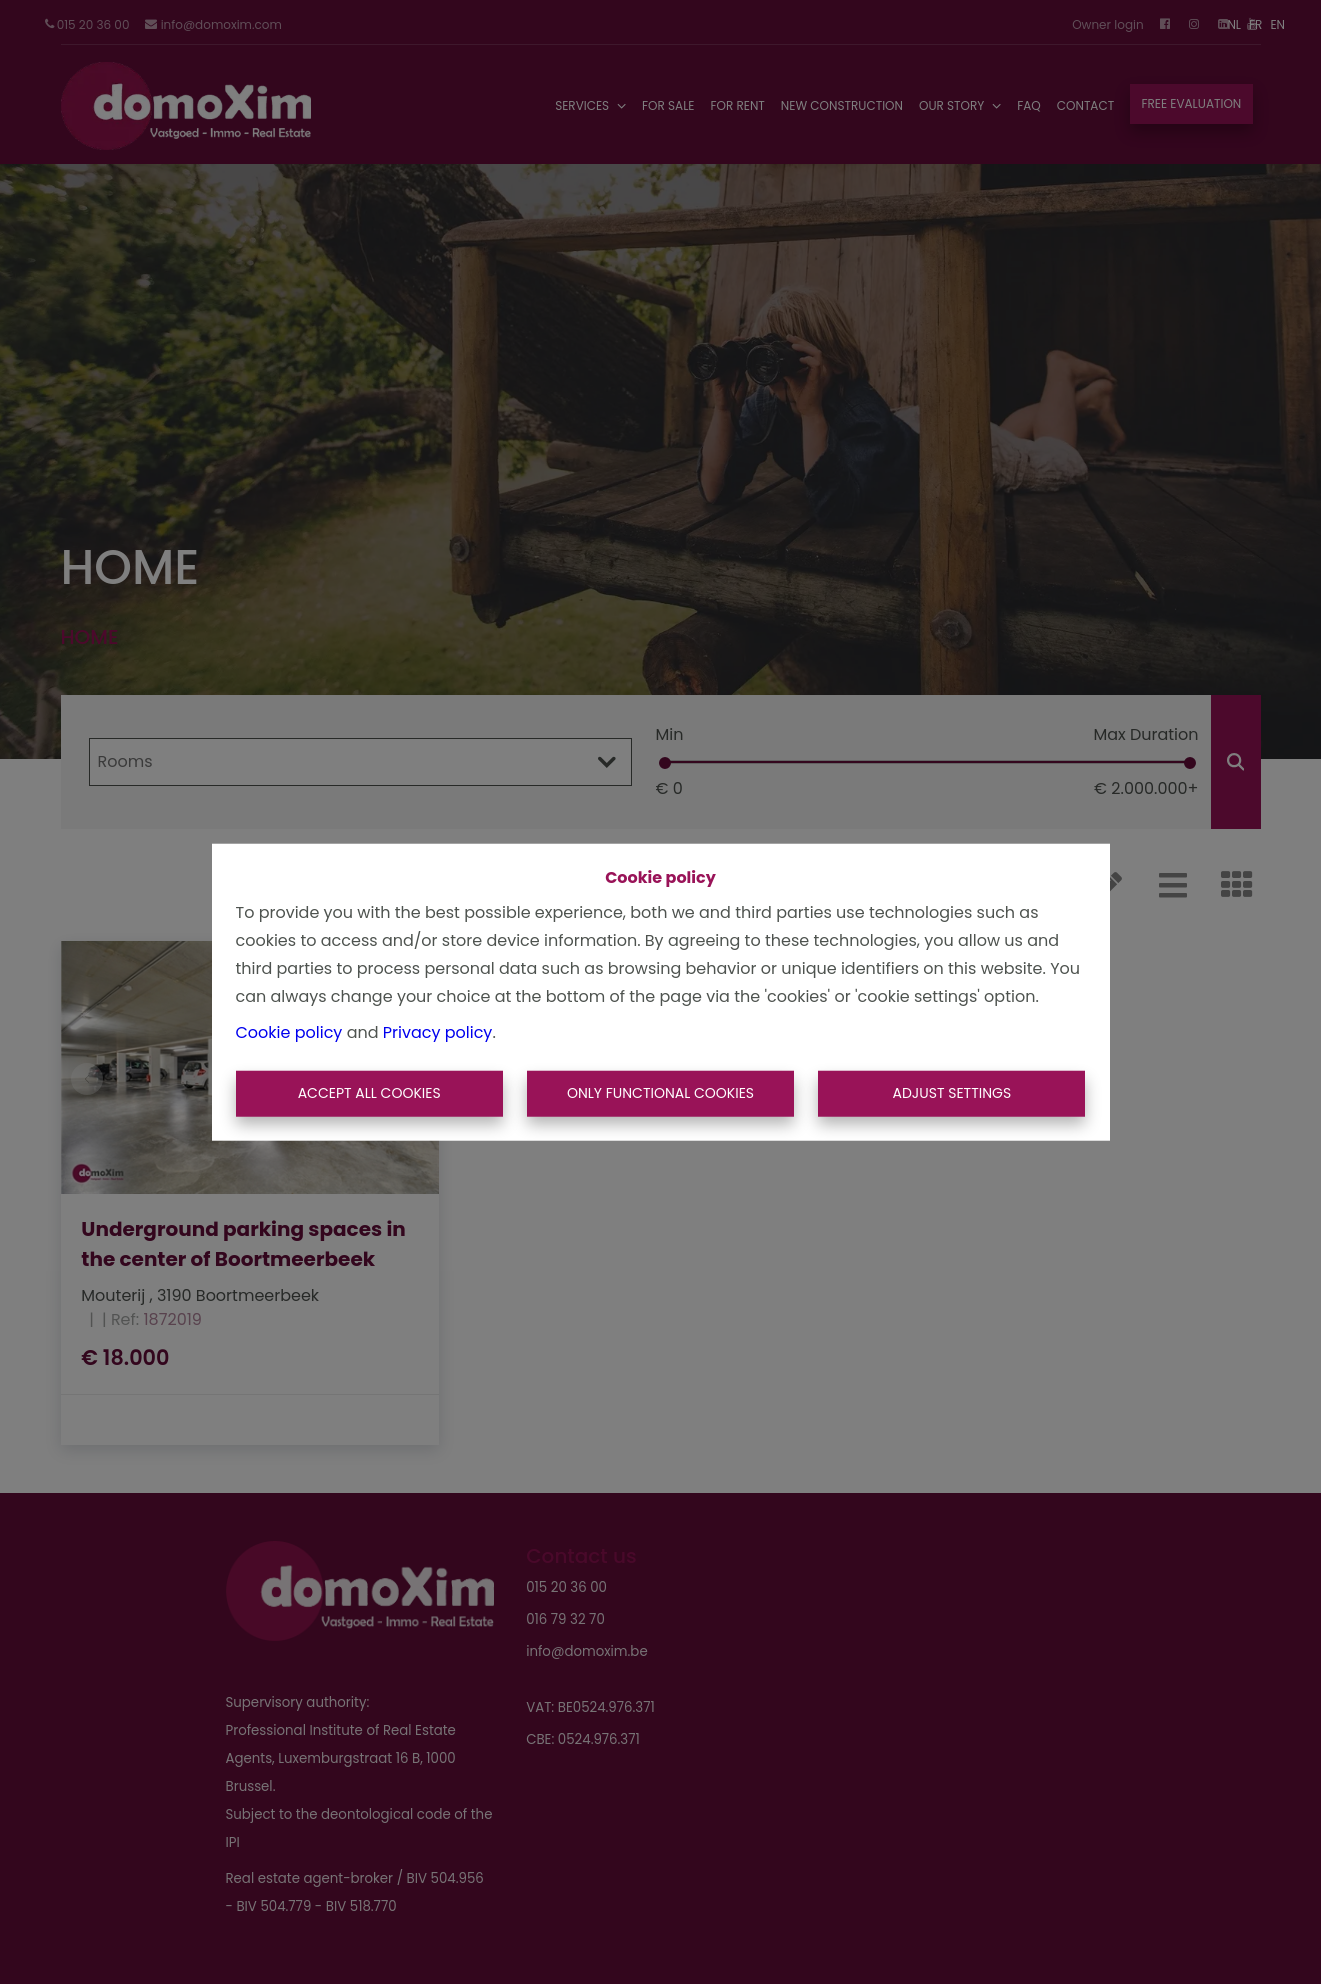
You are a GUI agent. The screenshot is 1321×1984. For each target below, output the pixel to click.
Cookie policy (289, 1032)
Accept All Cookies (369, 1093)
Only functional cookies (660, 1093)
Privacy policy (438, 1032)
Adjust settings (951, 1093)
